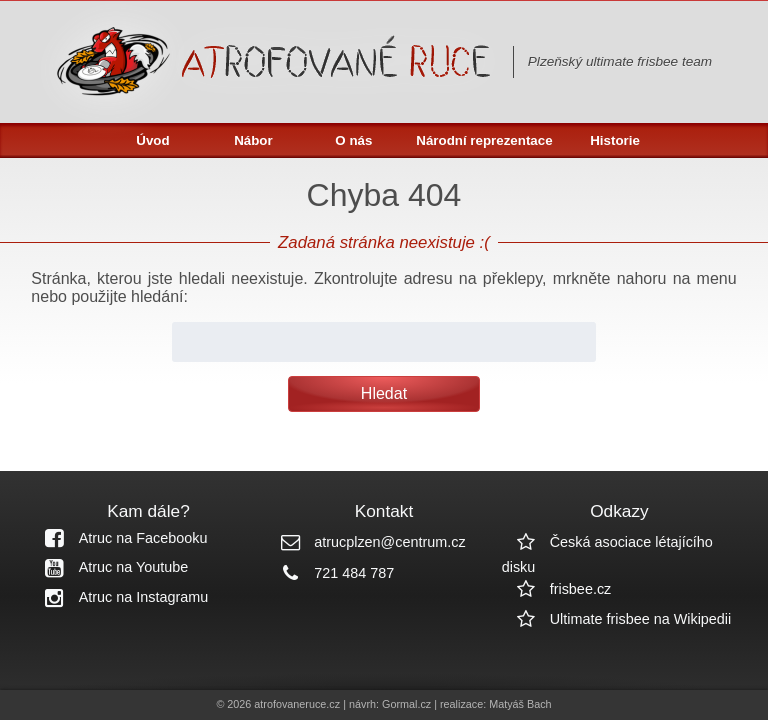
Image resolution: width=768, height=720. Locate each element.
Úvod (152, 140)
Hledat (384, 393)
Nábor (253, 140)
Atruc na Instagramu (120, 597)
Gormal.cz (406, 704)
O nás (353, 140)
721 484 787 (330, 573)
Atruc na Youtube (110, 567)
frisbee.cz (557, 589)
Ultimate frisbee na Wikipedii (617, 619)
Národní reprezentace (484, 140)
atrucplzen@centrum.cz (365, 542)
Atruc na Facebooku (119, 538)
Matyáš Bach (520, 704)
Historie (615, 140)
